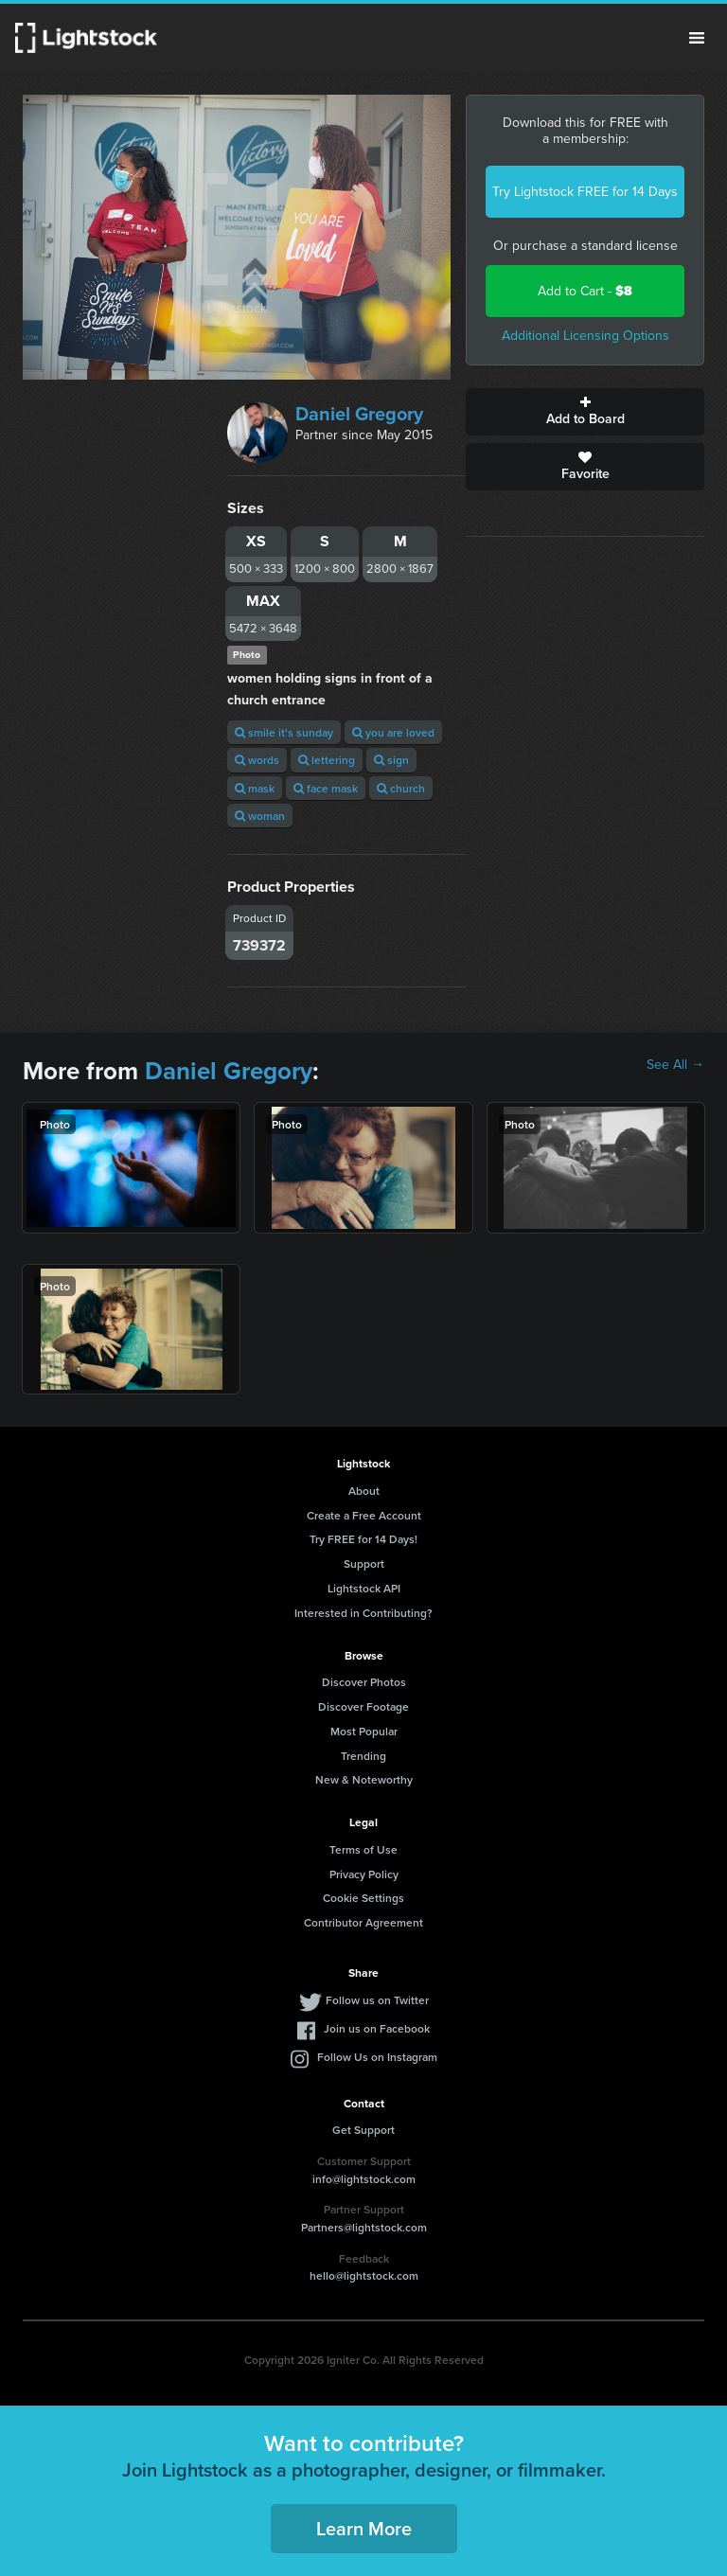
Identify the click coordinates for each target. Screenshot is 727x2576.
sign (391, 760)
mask (255, 788)
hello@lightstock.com (364, 2275)
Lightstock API (364, 1588)
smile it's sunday (284, 732)
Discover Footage (363, 1706)
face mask (325, 788)
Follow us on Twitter (377, 2000)
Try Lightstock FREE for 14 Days (585, 192)
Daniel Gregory (359, 414)
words (257, 760)
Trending (363, 1756)
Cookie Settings (363, 1898)
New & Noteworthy (364, 1779)
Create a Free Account (364, 1515)
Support (364, 1563)
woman (260, 816)
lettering (326, 760)
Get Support (363, 2130)
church (401, 788)
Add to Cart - (585, 291)
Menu (697, 38)
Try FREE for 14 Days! (363, 1539)
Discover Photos (364, 1682)
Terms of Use (363, 1849)
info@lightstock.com (364, 2179)
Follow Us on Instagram (377, 2057)
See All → (675, 1065)
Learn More (364, 2528)
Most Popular (364, 1731)
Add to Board (585, 412)
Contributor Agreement (363, 1922)
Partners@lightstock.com (364, 2227)
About (364, 1491)
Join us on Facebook (377, 2028)
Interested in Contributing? (363, 1613)
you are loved (393, 732)
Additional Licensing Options (585, 336)
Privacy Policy (364, 1874)
